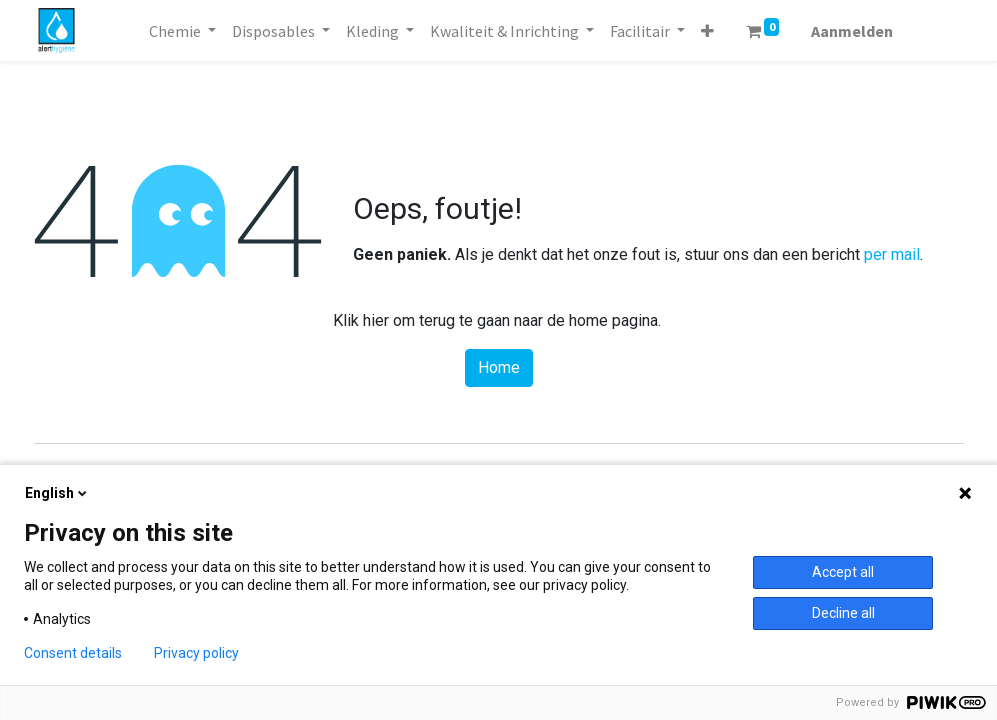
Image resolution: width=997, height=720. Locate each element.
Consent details (73, 653)
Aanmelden (852, 31)
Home (499, 367)
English (57, 493)
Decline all (843, 613)
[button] (707, 31)
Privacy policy (196, 653)
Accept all (843, 572)
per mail (892, 254)
